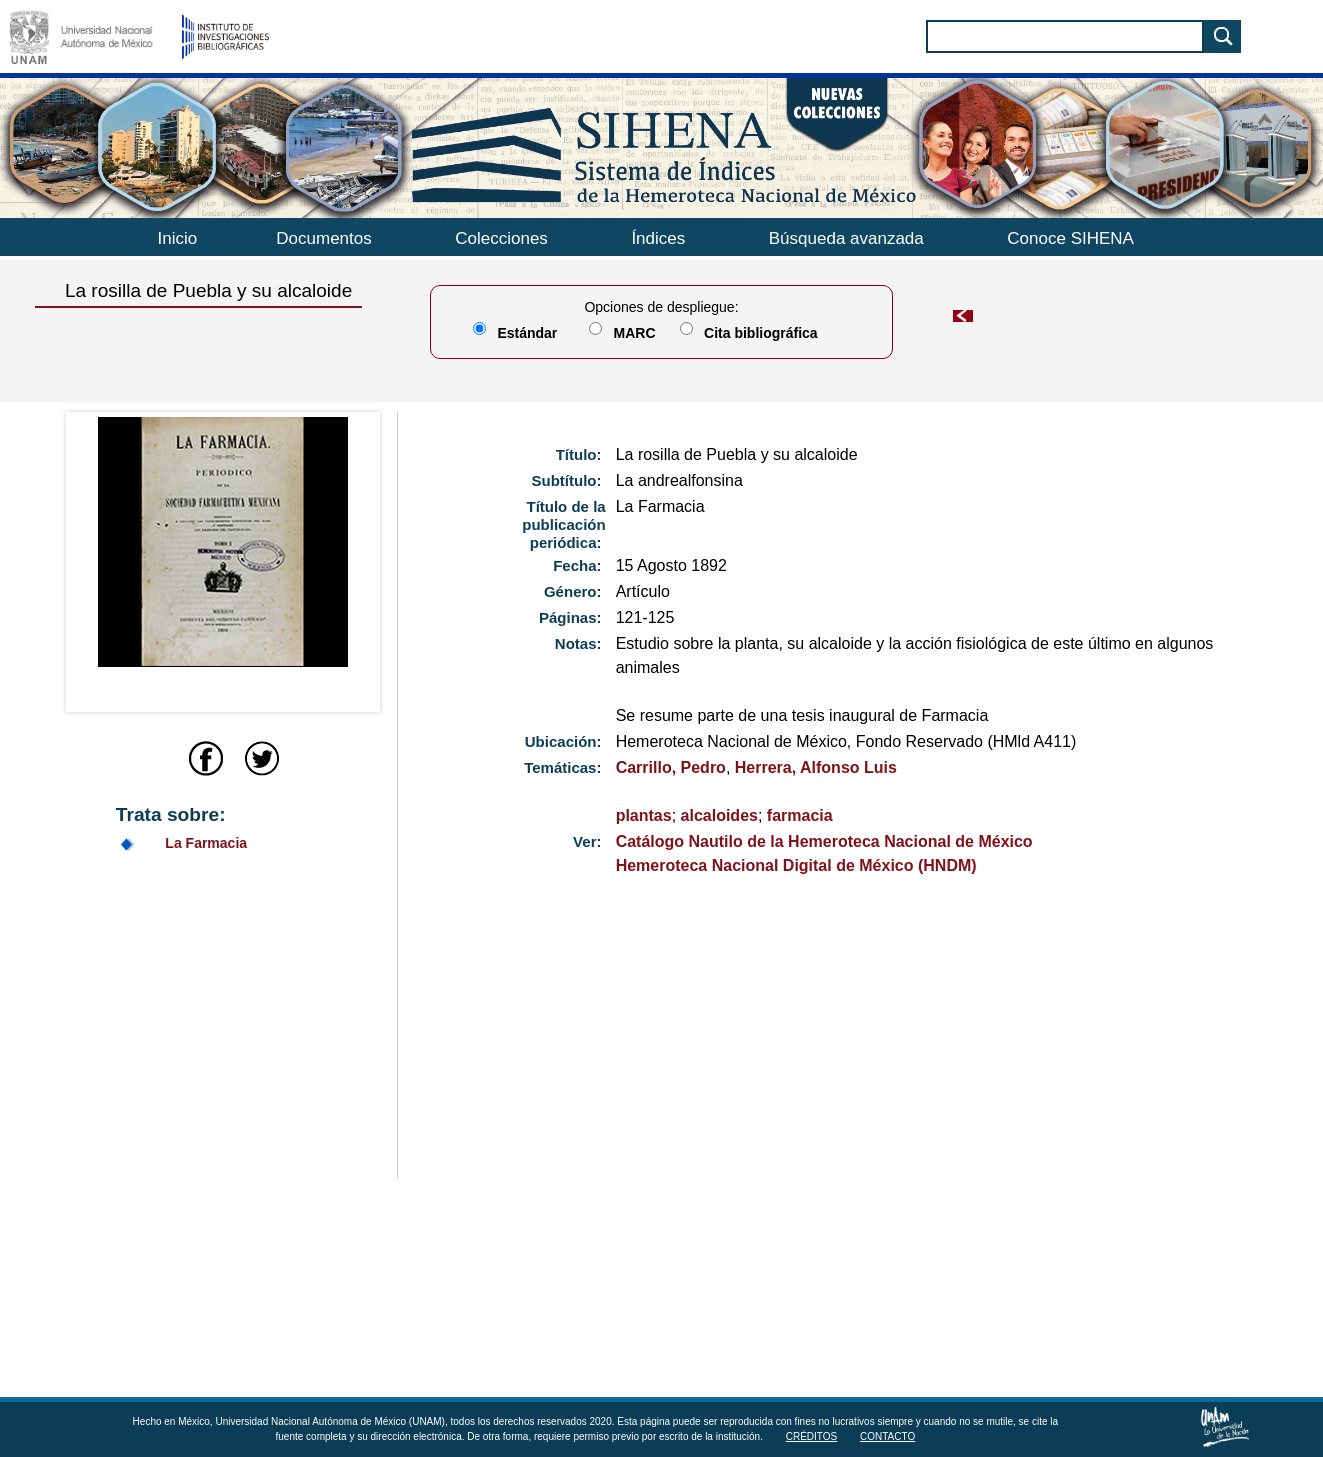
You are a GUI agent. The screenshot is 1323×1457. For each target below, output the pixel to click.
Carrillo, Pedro (671, 767)
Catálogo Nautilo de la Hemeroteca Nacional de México (824, 841)
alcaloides (719, 815)
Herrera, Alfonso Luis (816, 767)
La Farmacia (206, 843)
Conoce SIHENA (1070, 238)
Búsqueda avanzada (846, 238)
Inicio (178, 238)
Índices (658, 238)
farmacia (800, 815)
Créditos (812, 1436)
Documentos (323, 238)
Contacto (887, 1436)
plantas (644, 815)
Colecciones (501, 238)
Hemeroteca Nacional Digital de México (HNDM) (796, 865)
